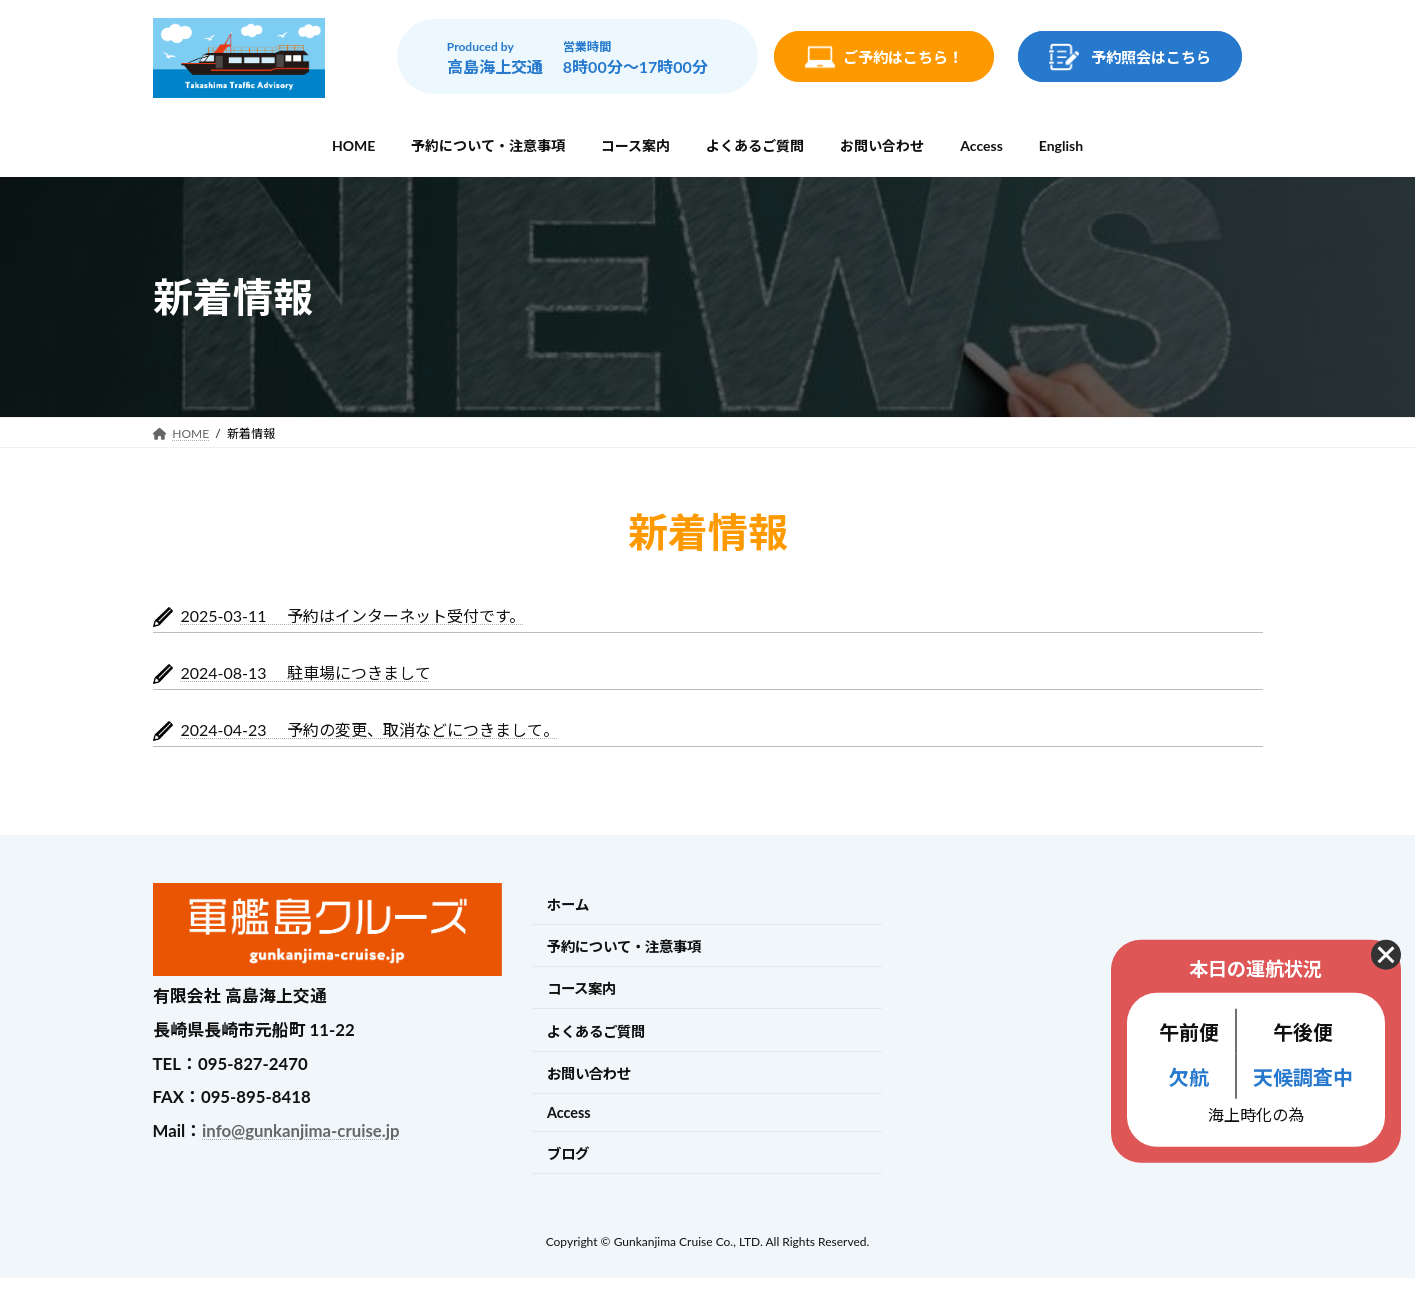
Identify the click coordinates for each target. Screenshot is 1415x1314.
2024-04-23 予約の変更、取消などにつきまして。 (370, 729)
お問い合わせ (589, 1073)
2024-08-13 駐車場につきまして (306, 672)
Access (569, 1112)
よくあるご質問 (596, 1031)
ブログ (568, 1153)
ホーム (568, 904)
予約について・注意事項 (624, 946)
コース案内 (581, 989)
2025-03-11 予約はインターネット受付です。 (353, 615)
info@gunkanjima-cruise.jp (300, 1130)
